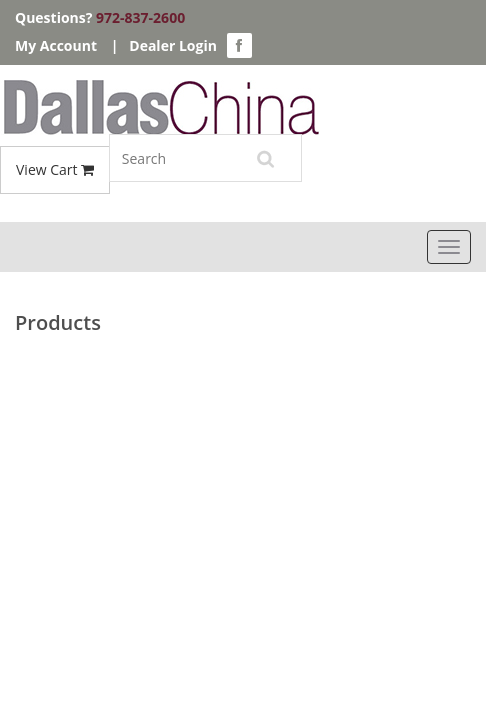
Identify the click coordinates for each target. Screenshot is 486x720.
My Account (56, 45)
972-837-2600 (140, 17)
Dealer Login (173, 45)
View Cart (55, 169)
